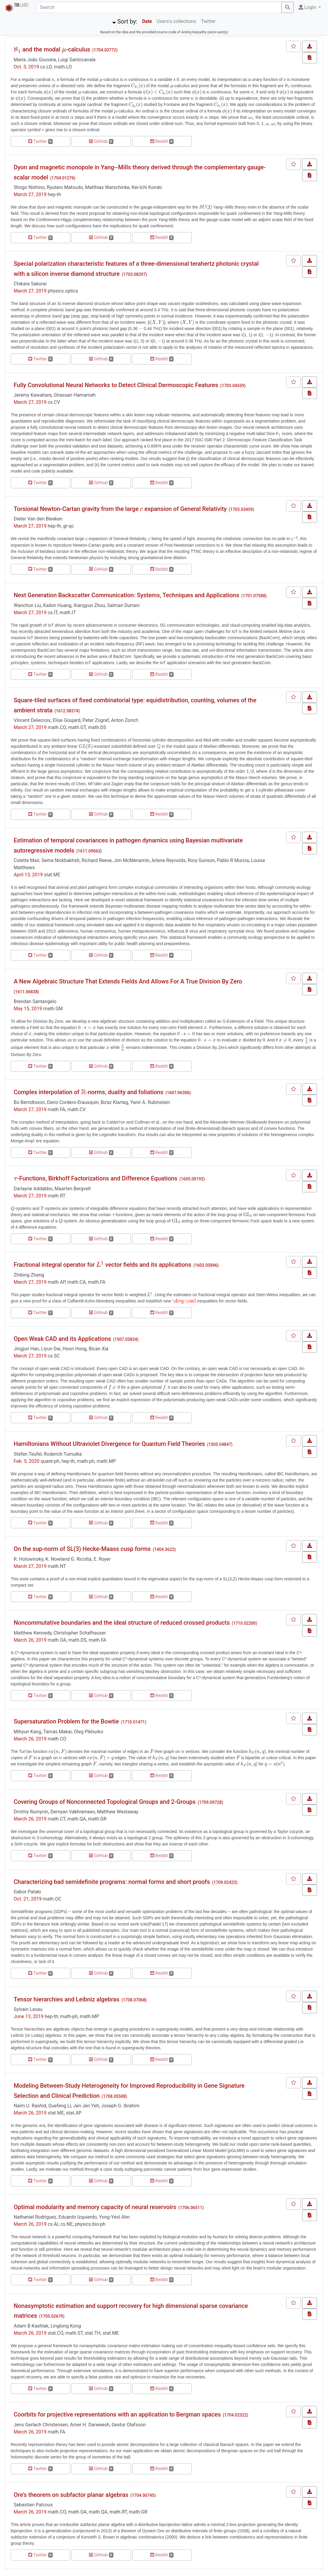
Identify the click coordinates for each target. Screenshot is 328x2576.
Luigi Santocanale (77, 59)
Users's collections (176, 21)
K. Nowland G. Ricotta (69, 1559)
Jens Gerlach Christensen (41, 2425)
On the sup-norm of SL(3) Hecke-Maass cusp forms (82, 1548)
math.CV (76, 1109)
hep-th (54, 194)
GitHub (101, 141)
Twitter (208, 21)
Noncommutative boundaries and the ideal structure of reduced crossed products (122, 1622)
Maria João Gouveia (35, 59)
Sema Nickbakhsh (60, 860)
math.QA (76, 1819)
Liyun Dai (50, 1349)
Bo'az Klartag (114, 1102)
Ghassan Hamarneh (75, 395)
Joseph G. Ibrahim (120, 2106)
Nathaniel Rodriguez (35, 2217)
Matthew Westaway (117, 1812)
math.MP (106, 1461)
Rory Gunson (201, 860)
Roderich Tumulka (63, 1454)
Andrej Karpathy (194, 32)
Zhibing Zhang (29, 1275)
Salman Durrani (123, 605)
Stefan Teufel (28, 1454)
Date (147, 21)
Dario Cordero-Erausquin (73, 1102)
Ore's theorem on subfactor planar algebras (71, 2494)
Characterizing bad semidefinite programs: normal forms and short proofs (112, 1881)
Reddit (162, 141)
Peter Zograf (95, 720)
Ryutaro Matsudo (65, 187)
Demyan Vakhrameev (72, 1812)
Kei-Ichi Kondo (147, 187)
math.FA (56, 1109)
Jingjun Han (26, 1349)
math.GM (53, 1008)
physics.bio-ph (90, 2224)
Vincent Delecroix (32, 720)
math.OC (52, 1899)
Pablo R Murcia (233, 860)
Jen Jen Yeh (86, 2106)
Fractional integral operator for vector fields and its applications (102, 1264)
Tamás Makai (57, 1731)
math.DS (97, 727)
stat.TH (93, 2333)
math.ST (74, 2333)
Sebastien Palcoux (33, 2505)
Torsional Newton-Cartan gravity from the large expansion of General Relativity (120, 508)
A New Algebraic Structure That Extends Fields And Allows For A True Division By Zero (128, 981)
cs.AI (53, 2224)
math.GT (77, 727)
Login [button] (308, 7)
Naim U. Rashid (30, 2106)
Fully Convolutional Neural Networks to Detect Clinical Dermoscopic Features (116, 385)
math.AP (56, 1282)
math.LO (63, 67)
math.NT (57, 1566)
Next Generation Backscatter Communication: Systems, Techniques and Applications (126, 595)
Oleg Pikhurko (88, 1731)
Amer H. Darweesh (90, 2425)
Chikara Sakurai (30, 284)
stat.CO (55, 2333)
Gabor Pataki (27, 1892)
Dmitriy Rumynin (31, 1812)
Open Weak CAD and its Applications (62, 1338)
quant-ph (49, 1461)
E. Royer (102, 1559)
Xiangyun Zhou (89, 605)
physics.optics (63, 291)
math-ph (85, 1461)
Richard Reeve (97, 860)
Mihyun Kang (27, 1731)
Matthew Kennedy (32, 1633)
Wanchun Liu (27, 605)
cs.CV (54, 402)
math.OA (57, 1640)
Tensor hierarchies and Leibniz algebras (66, 1999)
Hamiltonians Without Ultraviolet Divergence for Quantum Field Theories (109, 1443)
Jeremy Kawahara (32, 395)
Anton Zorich (124, 720)
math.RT (56, 1196)
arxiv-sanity (218, 32)
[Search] (159, 7)
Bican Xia (98, 1349)
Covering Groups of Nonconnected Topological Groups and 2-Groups (105, 1801)
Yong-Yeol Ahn (114, 2217)
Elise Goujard (66, 720)
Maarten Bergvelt (72, 1188)
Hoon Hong (75, 1349)
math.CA (76, 1282)
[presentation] (17, 49)
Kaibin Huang (57, 605)
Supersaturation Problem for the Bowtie (66, 1721)
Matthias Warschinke (107, 187)
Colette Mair (26, 860)
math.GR (97, 1819)
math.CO (57, 727)
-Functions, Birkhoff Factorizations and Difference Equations (95, 1178)
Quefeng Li (59, 2106)
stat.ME (52, 875)
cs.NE (66, 2224)
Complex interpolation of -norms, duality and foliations (88, 1092)
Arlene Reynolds (168, 860)
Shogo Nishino (29, 187)
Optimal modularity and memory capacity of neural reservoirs (95, 2207)
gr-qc (68, 526)
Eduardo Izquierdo (78, 2217)
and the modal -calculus (52, 49)
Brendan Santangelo (35, 1001)
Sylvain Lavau (28, 2009)
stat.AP (74, 2113)
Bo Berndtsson (29, 1102)
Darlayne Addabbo (33, 1188)
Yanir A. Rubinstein (150, 1102)
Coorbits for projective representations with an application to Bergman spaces (117, 2414)
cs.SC (54, 1356)
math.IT (68, 612)
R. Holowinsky (28, 1559)
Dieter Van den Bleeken (38, 519)
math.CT (56, 1819)
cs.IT (52, 612)
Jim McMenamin (131, 860)
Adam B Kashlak (31, 2326)
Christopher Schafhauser (80, 1633)
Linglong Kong (66, 2326)
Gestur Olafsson (129, 2425)
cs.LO (46, 67)
